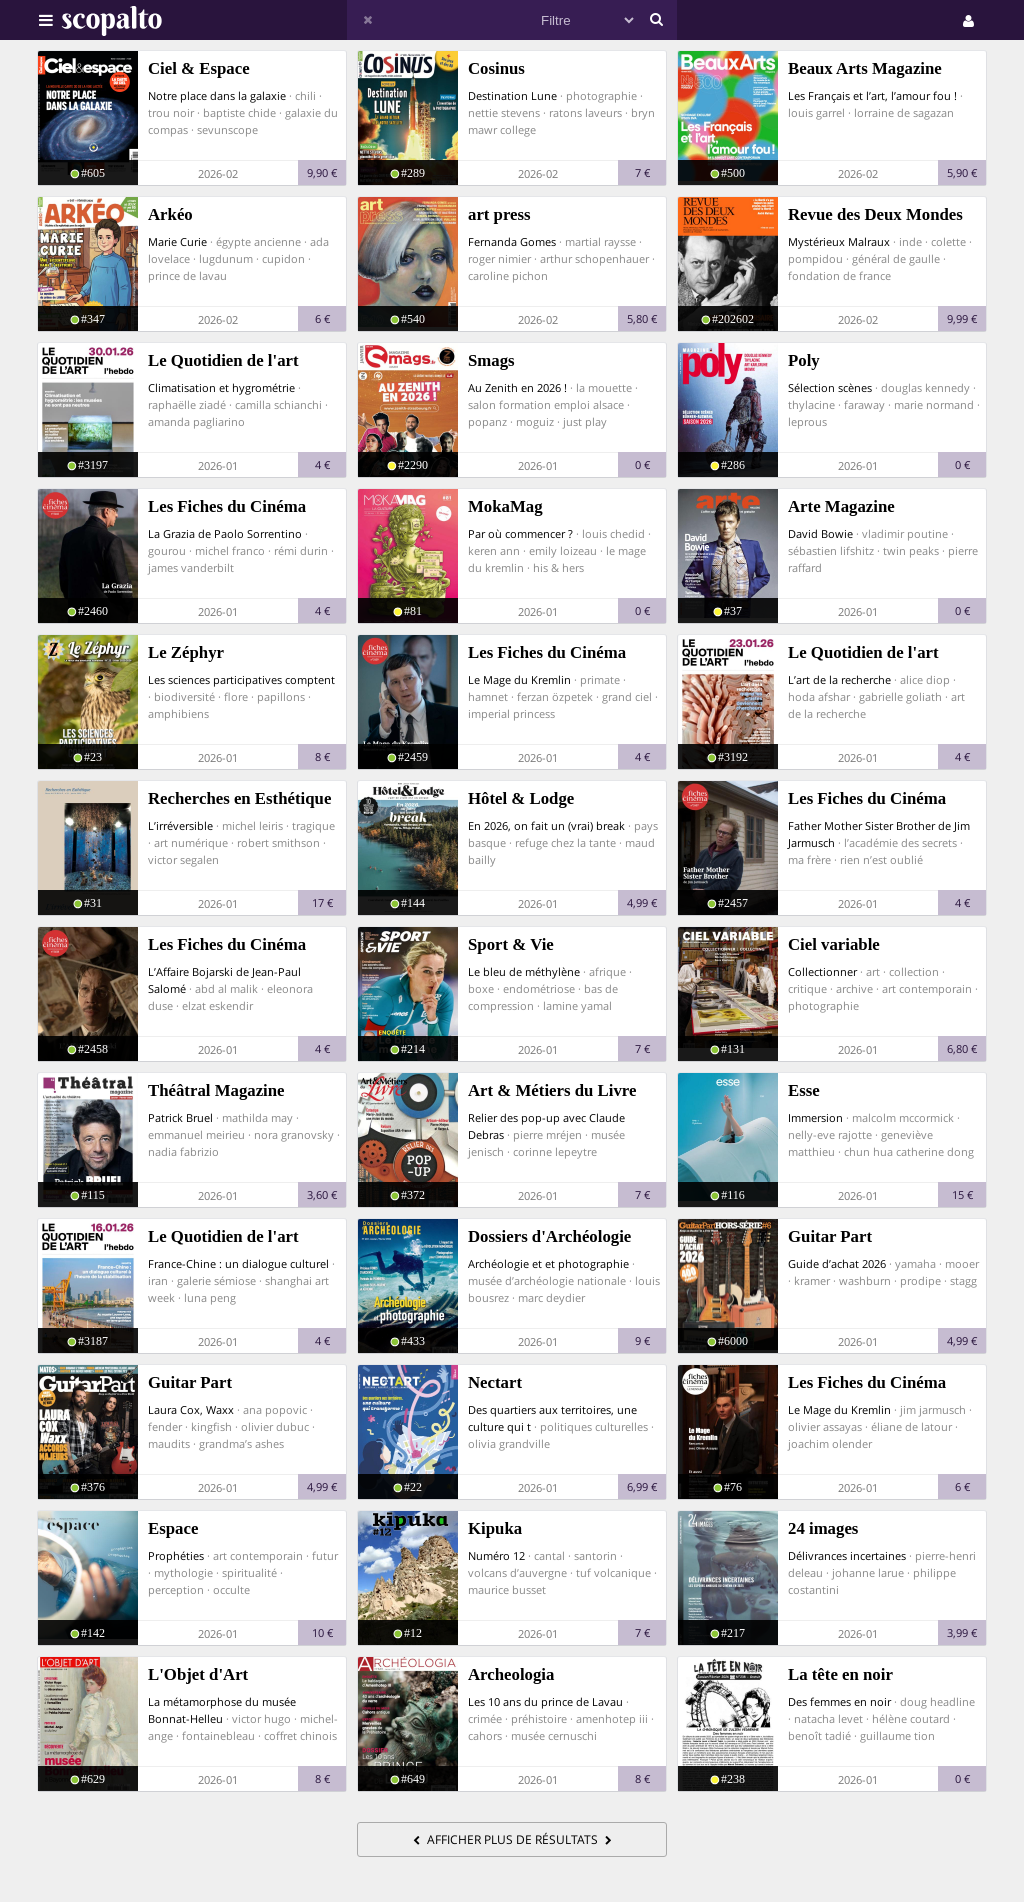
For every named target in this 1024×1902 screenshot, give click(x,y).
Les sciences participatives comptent (241, 679)
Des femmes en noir (839, 1701)
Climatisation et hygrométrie (221, 387)
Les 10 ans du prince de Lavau (545, 1701)
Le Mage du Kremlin (519, 679)
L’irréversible (180, 825)
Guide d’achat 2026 (837, 1263)
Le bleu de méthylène (524, 971)
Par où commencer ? (520, 533)
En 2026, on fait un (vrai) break (546, 825)
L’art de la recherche (839, 679)
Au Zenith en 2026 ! (517, 387)
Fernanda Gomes (512, 241)
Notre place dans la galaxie (217, 95)
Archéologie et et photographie (548, 1263)
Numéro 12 (496, 1555)
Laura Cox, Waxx (191, 1409)
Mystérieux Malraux (839, 241)
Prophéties (176, 1555)
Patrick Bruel (180, 1117)
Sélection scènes (830, 387)
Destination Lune (512, 95)
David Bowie (820, 533)
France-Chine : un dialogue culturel (238, 1263)
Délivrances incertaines (847, 1555)
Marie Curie (177, 241)
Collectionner (822, 971)
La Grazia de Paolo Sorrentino (225, 533)
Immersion (815, 1117)
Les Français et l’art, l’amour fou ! (872, 95)
